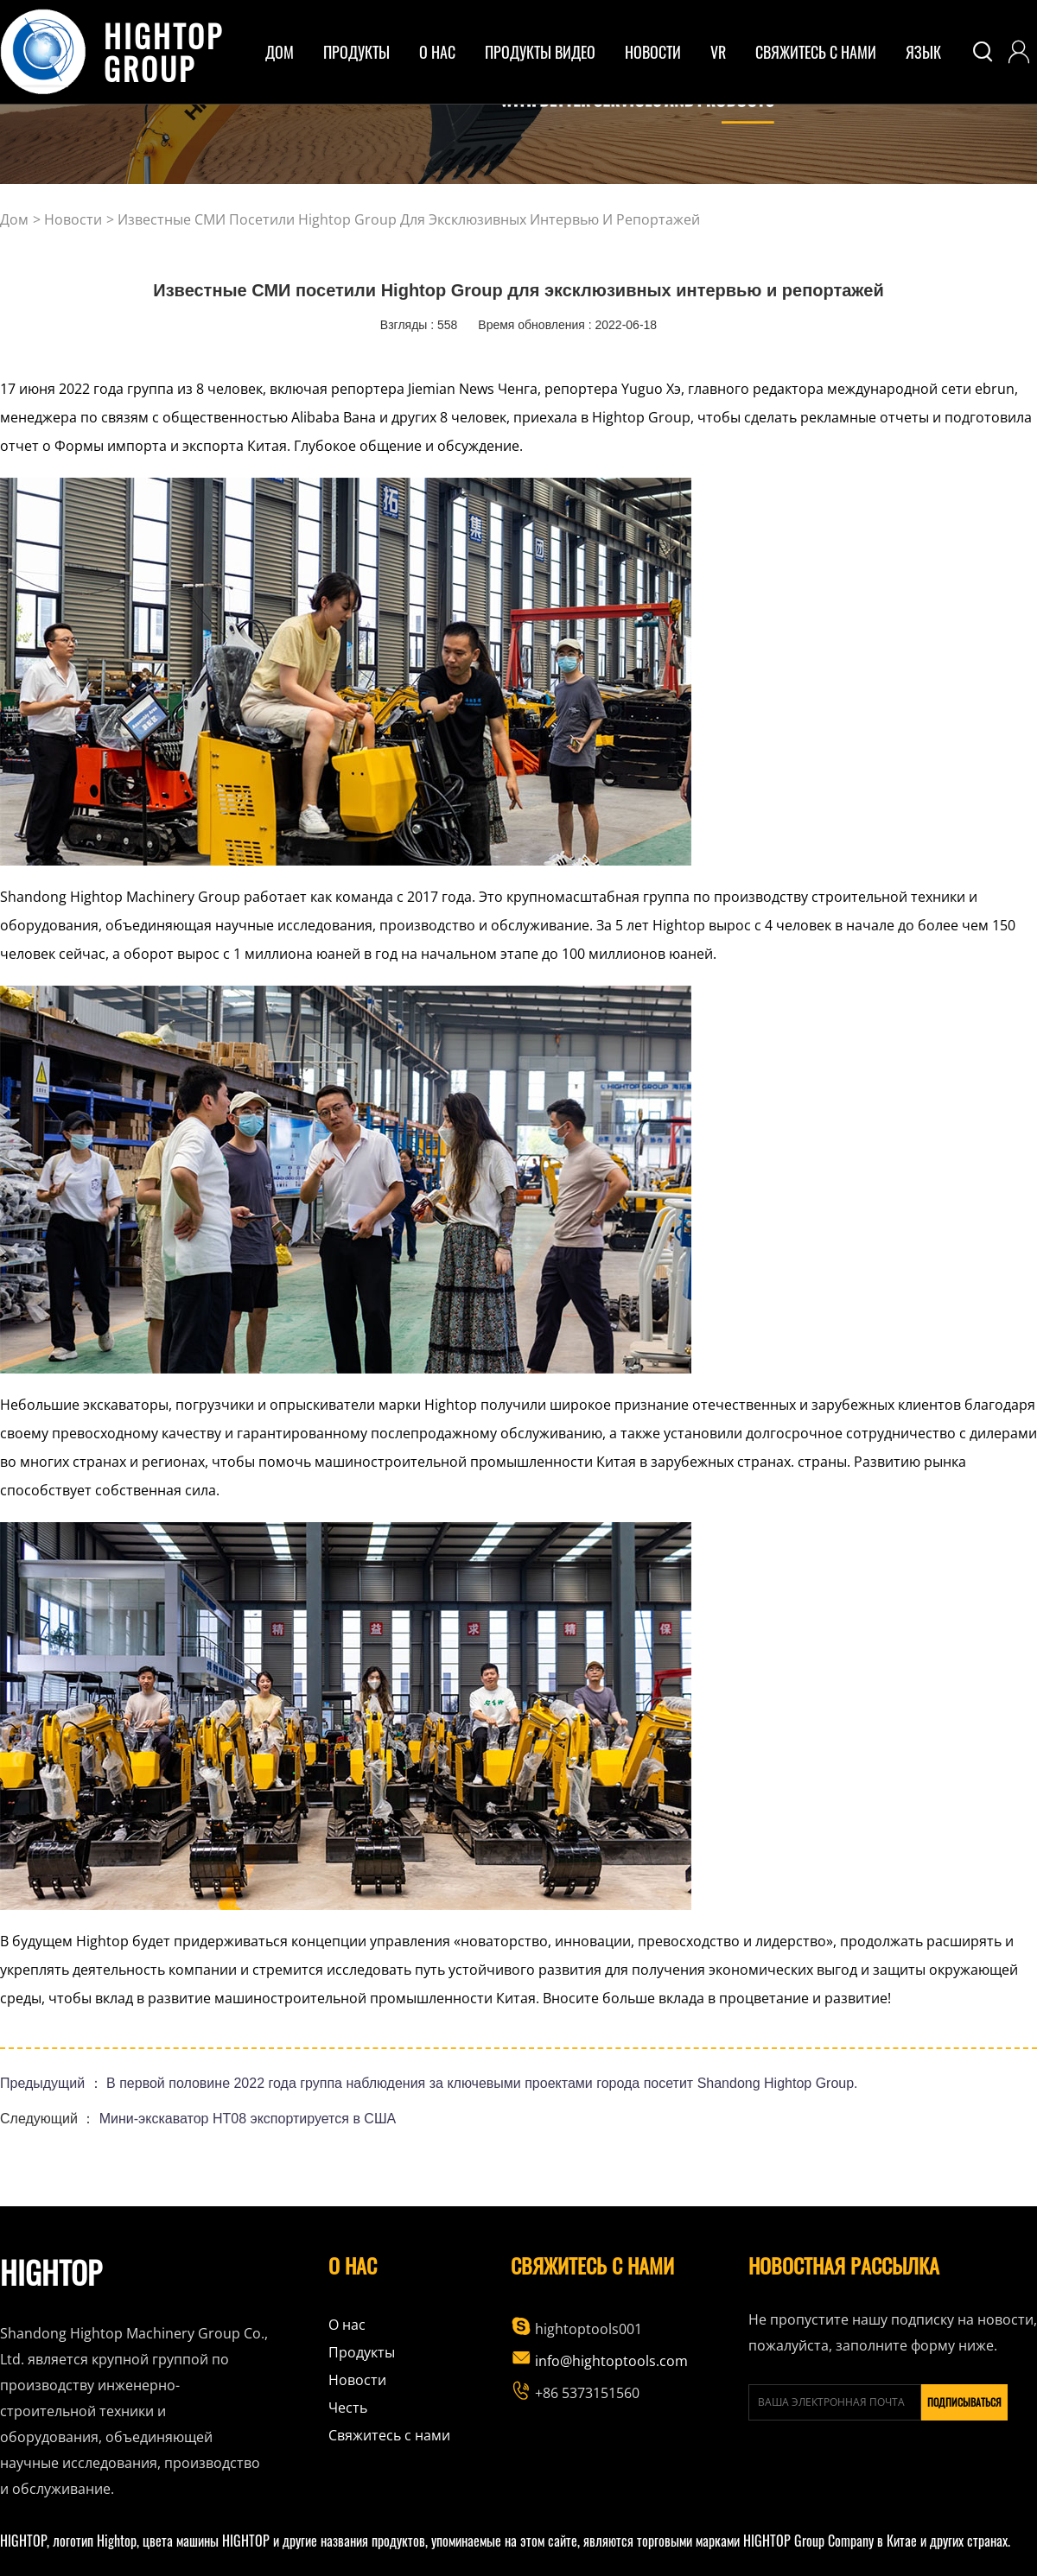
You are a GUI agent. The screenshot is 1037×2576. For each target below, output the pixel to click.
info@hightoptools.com (599, 2360)
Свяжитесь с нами (815, 52)
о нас (437, 52)
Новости (653, 52)
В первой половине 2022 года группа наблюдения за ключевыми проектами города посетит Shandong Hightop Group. (482, 2083)
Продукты (361, 2352)
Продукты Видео (540, 52)
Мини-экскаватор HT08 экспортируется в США (248, 2118)
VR (718, 52)
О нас (347, 2324)
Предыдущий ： (53, 2083)
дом (279, 52)
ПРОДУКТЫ (356, 52)
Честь (347, 2407)
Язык (923, 52)
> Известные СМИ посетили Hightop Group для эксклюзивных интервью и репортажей (403, 219)
